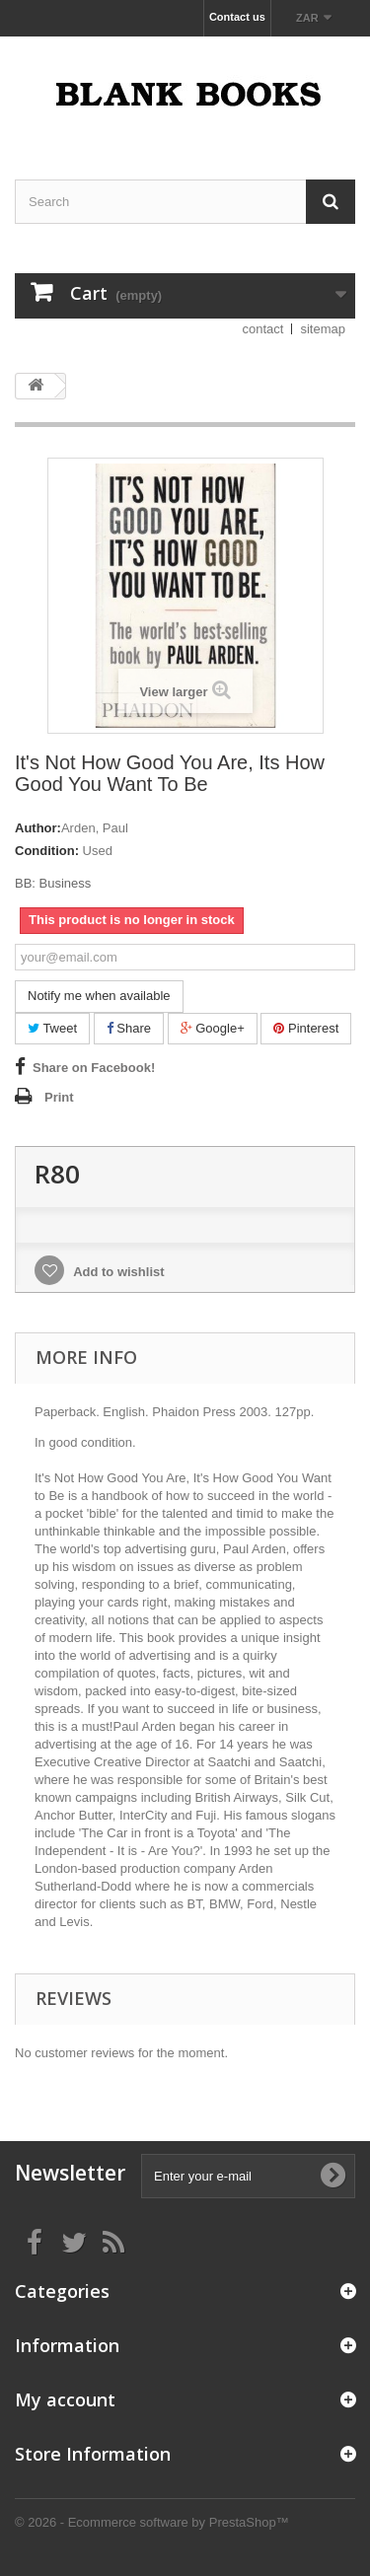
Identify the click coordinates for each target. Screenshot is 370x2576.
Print (59, 1097)
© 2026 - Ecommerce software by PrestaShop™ (152, 2522)
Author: (38, 828)
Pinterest (305, 1028)
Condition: (47, 850)
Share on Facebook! (94, 1067)
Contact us (237, 17)
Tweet (52, 1028)
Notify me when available (99, 995)
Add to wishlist (117, 1271)
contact (263, 329)
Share (129, 1028)
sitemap (322, 329)
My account (65, 2399)
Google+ (213, 1028)
